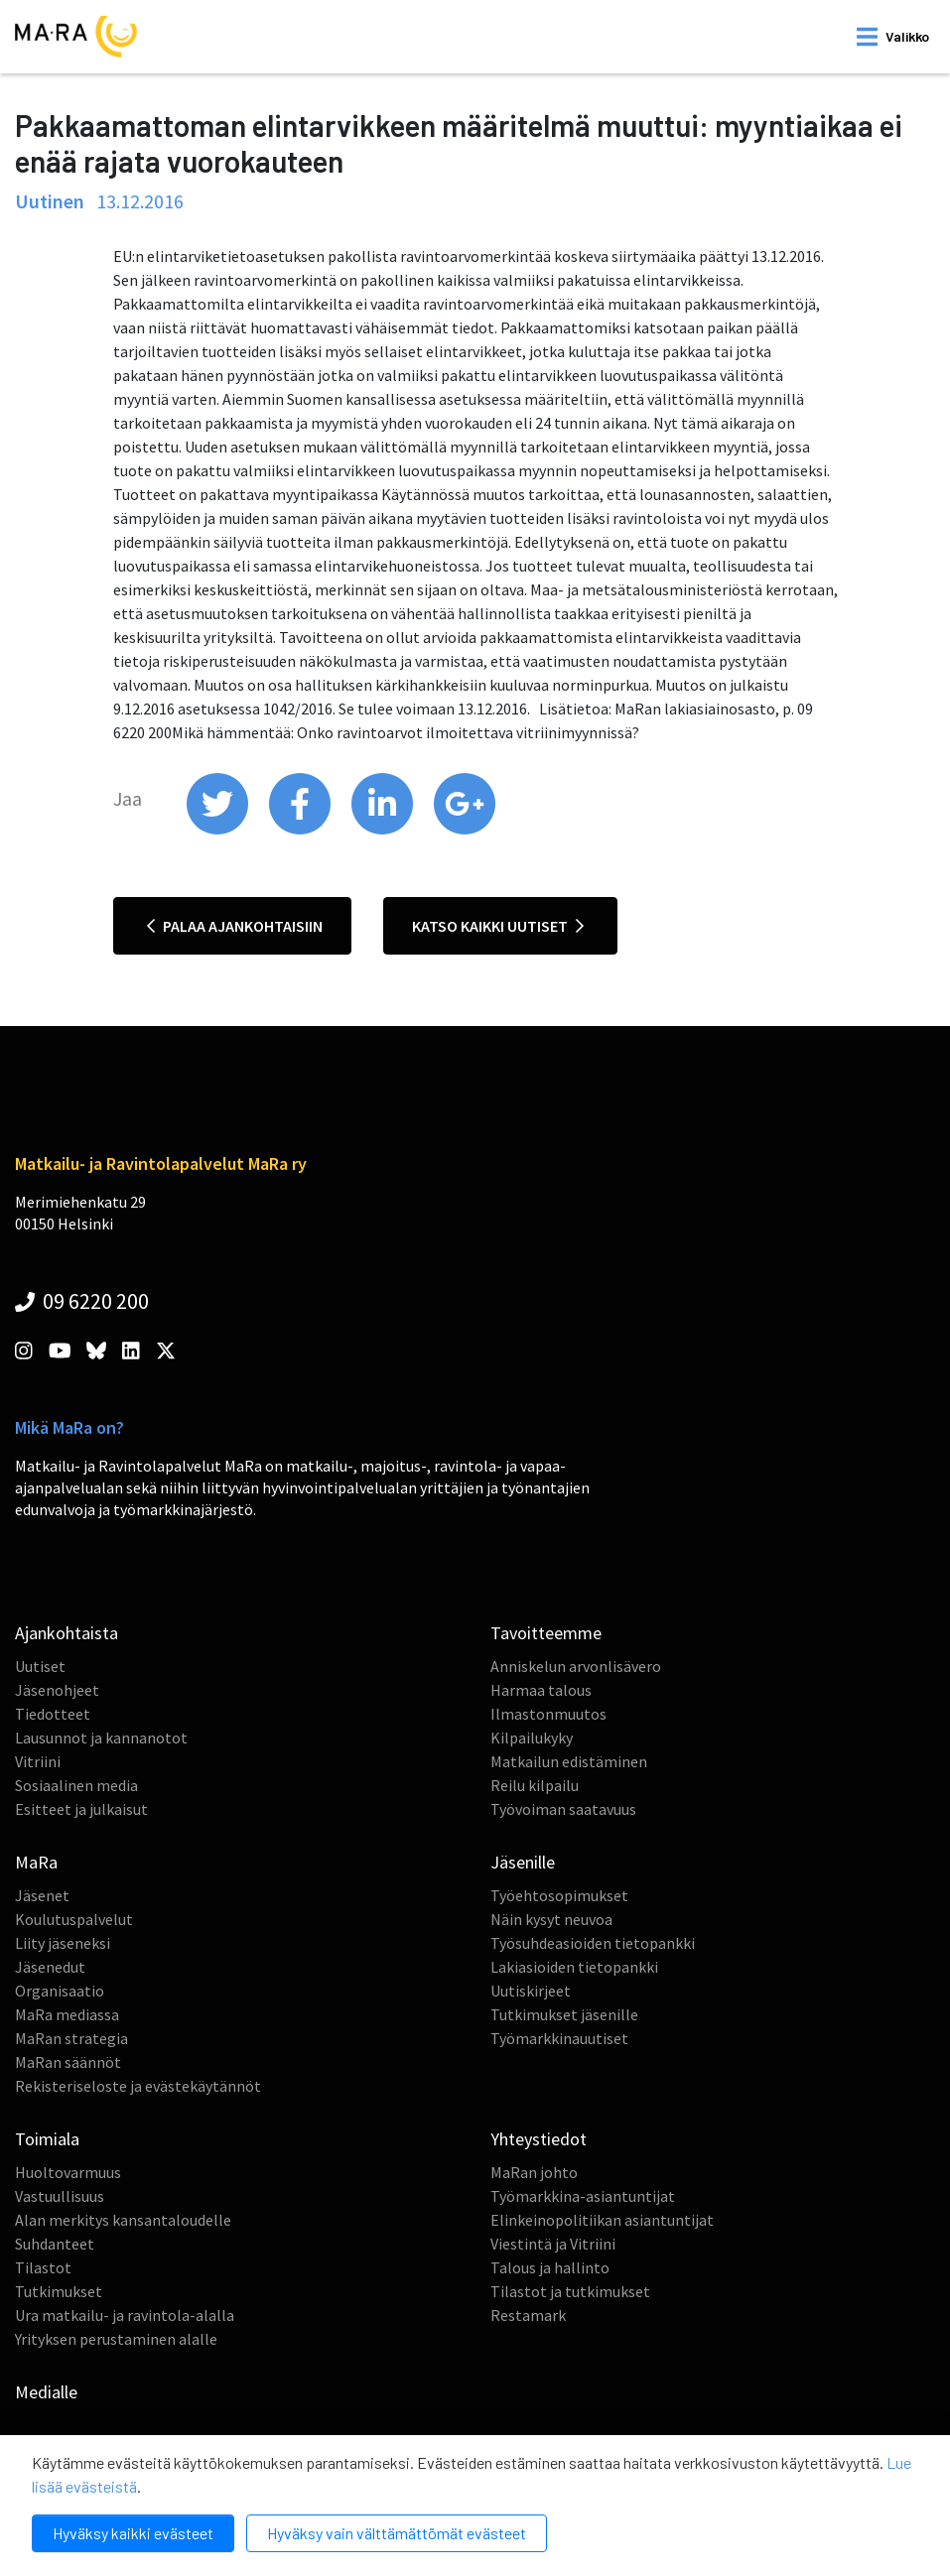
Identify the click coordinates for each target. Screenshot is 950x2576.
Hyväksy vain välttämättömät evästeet (396, 2532)
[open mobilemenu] (893, 37)
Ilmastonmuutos (548, 1714)
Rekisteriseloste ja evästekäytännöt (138, 2086)
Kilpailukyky (531, 1737)
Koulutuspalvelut (74, 1919)
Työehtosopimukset (559, 1895)
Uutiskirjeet (530, 1990)
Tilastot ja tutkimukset (570, 2291)
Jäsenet (42, 1895)
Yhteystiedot (538, 2138)
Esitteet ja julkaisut (81, 1809)
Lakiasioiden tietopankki (574, 1967)
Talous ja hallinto (550, 2267)
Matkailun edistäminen (568, 1761)
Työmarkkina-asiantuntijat (582, 2196)
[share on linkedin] (383, 829)
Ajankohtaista (66, 1632)
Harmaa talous (541, 1690)
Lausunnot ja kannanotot (101, 1737)
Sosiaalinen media (76, 1785)
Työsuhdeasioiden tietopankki (592, 1943)
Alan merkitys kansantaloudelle (123, 2220)
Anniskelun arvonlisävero (575, 1666)
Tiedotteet (52, 1714)
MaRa (36, 1862)
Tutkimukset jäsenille (564, 2014)
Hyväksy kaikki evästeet (133, 2532)
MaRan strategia (71, 2038)
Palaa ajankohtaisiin (235, 926)
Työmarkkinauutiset (559, 2038)
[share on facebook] (301, 829)
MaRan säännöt (68, 2062)
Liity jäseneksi (62, 1943)
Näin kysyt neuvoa (551, 1919)
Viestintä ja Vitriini (552, 2244)
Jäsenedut (50, 1967)
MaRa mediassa (67, 2014)
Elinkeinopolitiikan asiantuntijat (602, 2220)
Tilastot (43, 2267)
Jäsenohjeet (57, 1690)
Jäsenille (522, 1862)
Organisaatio (59, 1990)
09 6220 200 (82, 1301)
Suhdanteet (54, 2244)
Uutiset (40, 1666)
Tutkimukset (58, 2291)
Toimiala (47, 2138)
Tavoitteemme (546, 1632)
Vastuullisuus (59, 2196)
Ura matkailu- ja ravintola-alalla (124, 2315)
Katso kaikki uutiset (498, 926)
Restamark (528, 2315)
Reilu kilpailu (534, 1785)
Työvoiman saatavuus (563, 1809)
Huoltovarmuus (68, 2172)
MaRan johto (534, 2172)
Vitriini (38, 1761)
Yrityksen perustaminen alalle (116, 2339)
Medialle (46, 2392)
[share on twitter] (219, 829)
